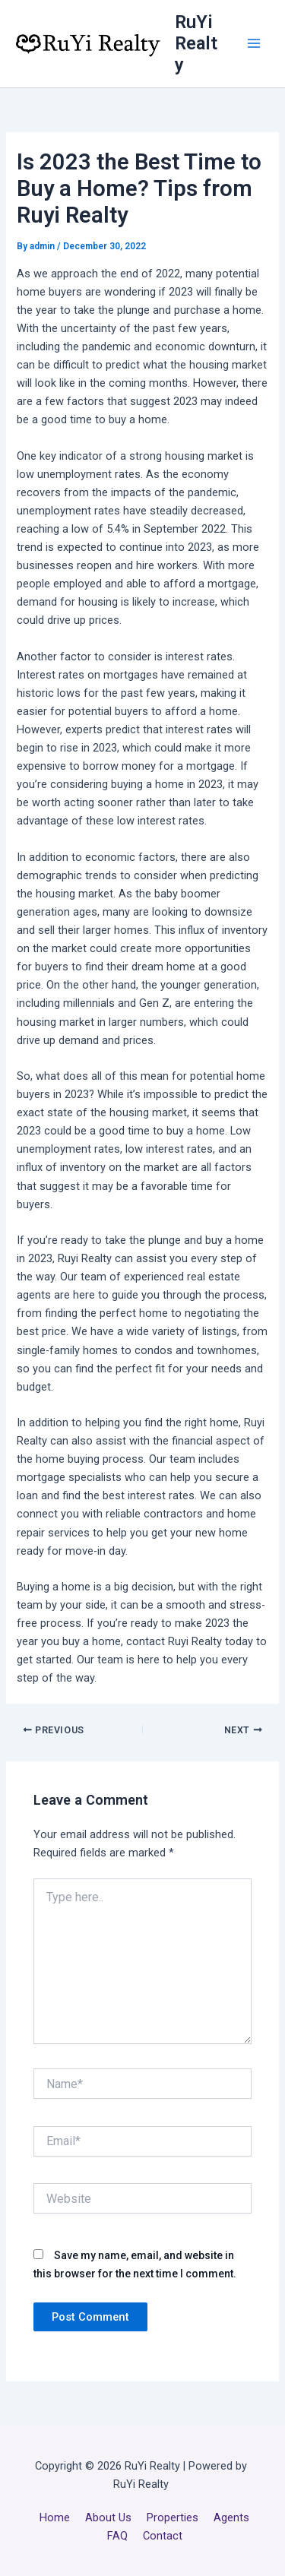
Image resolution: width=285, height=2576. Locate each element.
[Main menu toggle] (254, 43)
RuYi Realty (196, 43)
